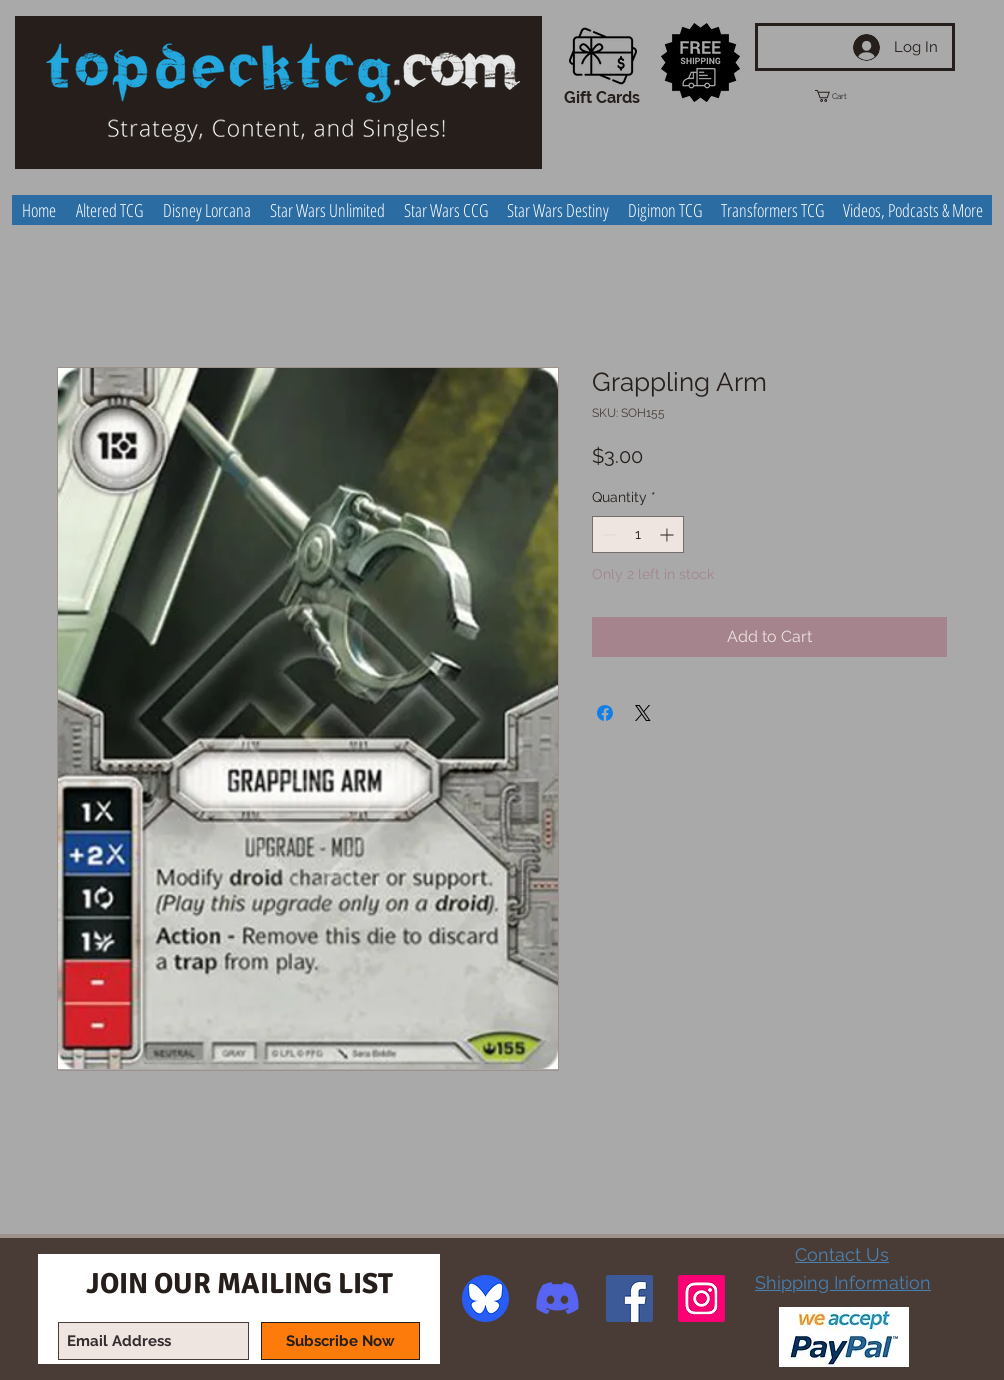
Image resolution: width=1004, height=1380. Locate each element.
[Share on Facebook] (605, 713)
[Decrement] (607, 534)
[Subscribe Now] (340, 1341)
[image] (485, 1298)
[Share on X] (643, 713)
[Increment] (668, 534)
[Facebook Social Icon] (629, 1298)
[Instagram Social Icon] (701, 1298)
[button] (849, 96)
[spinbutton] (638, 534)
